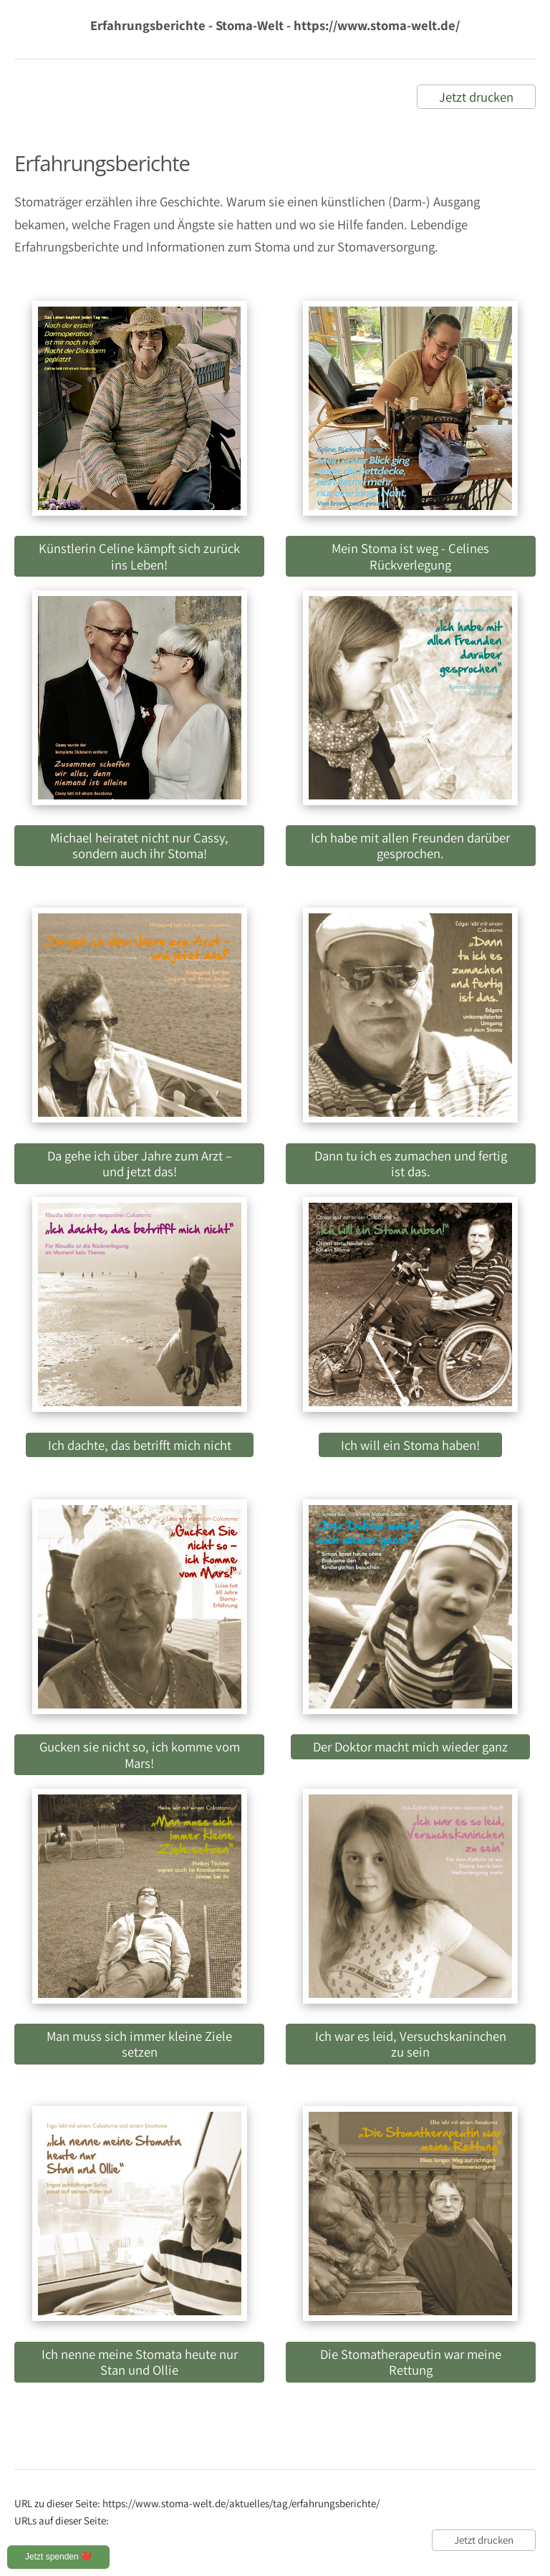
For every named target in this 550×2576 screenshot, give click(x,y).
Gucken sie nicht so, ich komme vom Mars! (139, 1754)
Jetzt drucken (476, 96)
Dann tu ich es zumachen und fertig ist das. (410, 1163)
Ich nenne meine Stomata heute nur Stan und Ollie (140, 2361)
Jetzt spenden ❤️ (58, 2557)
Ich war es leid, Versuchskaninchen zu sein (410, 2043)
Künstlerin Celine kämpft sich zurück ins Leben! (139, 555)
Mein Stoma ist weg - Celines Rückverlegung (410, 555)
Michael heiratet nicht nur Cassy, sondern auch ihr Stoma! (139, 845)
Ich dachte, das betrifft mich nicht (139, 1444)
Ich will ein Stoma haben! (410, 1444)
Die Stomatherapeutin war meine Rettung (410, 2361)
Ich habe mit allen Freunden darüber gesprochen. (410, 845)
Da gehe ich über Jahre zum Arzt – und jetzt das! (139, 1163)
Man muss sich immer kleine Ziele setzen (139, 2043)
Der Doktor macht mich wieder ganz (410, 1746)
